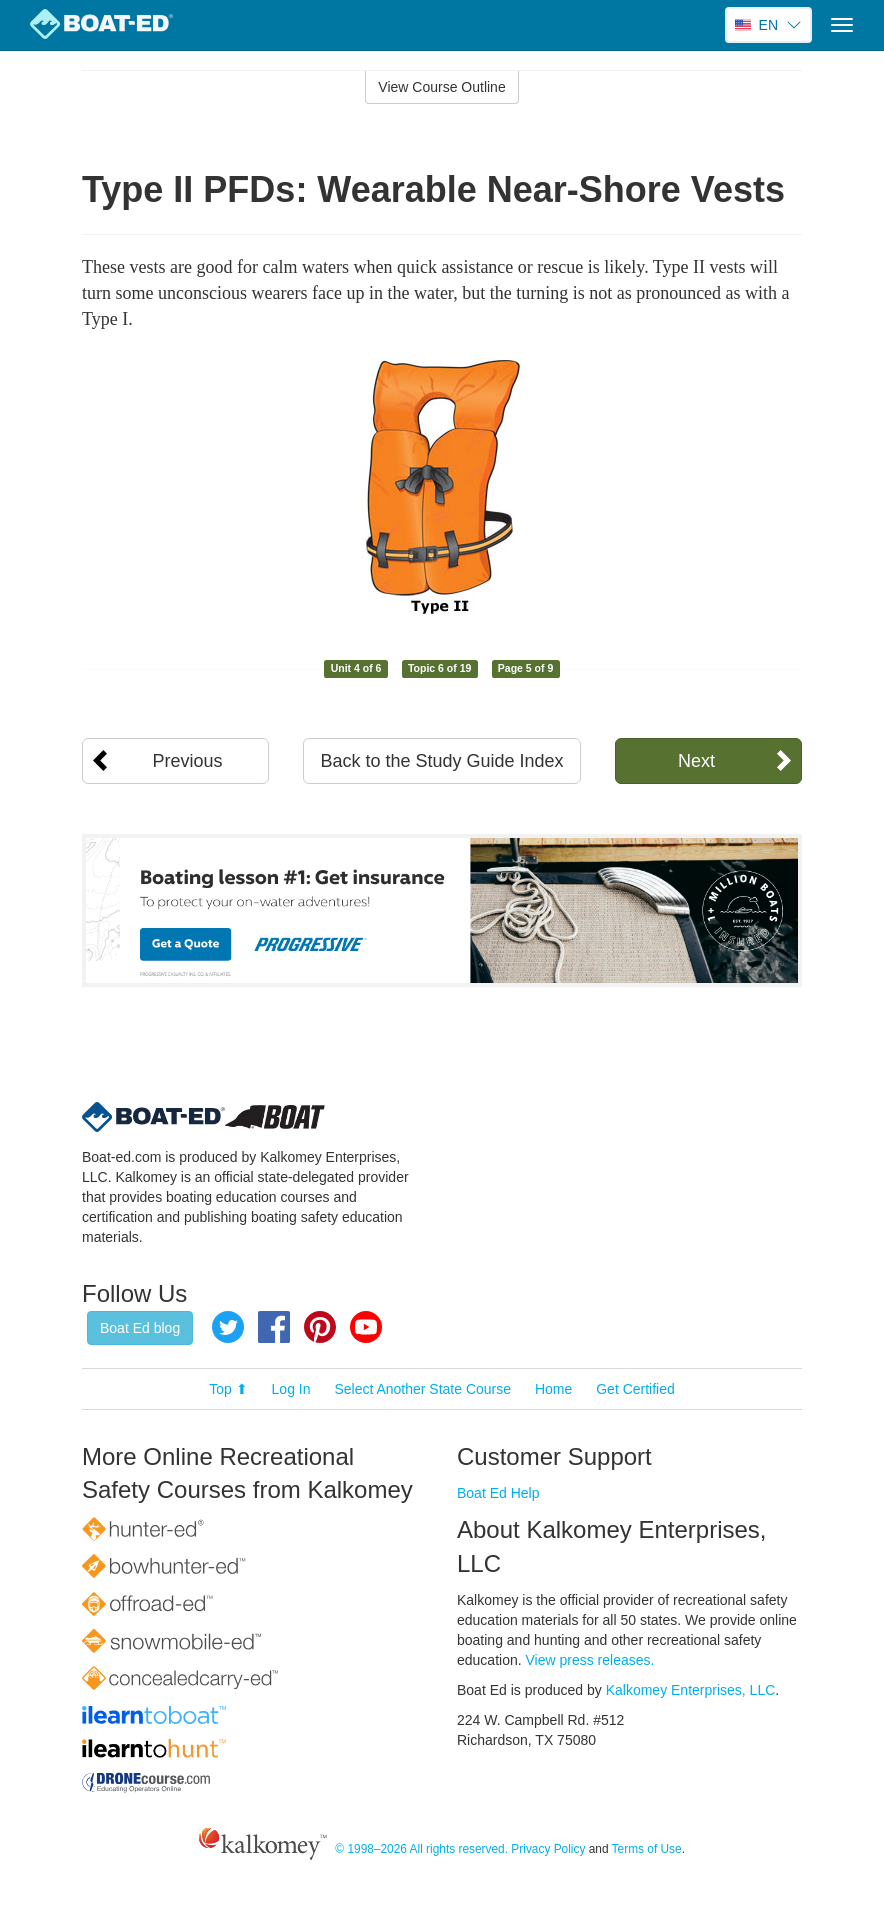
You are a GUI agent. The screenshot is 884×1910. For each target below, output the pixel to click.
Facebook (274, 1327)
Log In (291, 1389)
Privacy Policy (548, 1849)
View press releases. (590, 1660)
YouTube (366, 1327)
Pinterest (320, 1327)
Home (553, 1389)
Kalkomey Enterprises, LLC (691, 1690)
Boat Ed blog (140, 1328)
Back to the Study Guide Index (441, 761)
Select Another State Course (422, 1389)
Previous (188, 761)
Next (696, 761)
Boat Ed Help (498, 1493)
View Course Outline (441, 87)
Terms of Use (647, 1849)
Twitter (228, 1327)
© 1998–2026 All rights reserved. (421, 1849)
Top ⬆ (228, 1389)
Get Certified (635, 1389)
